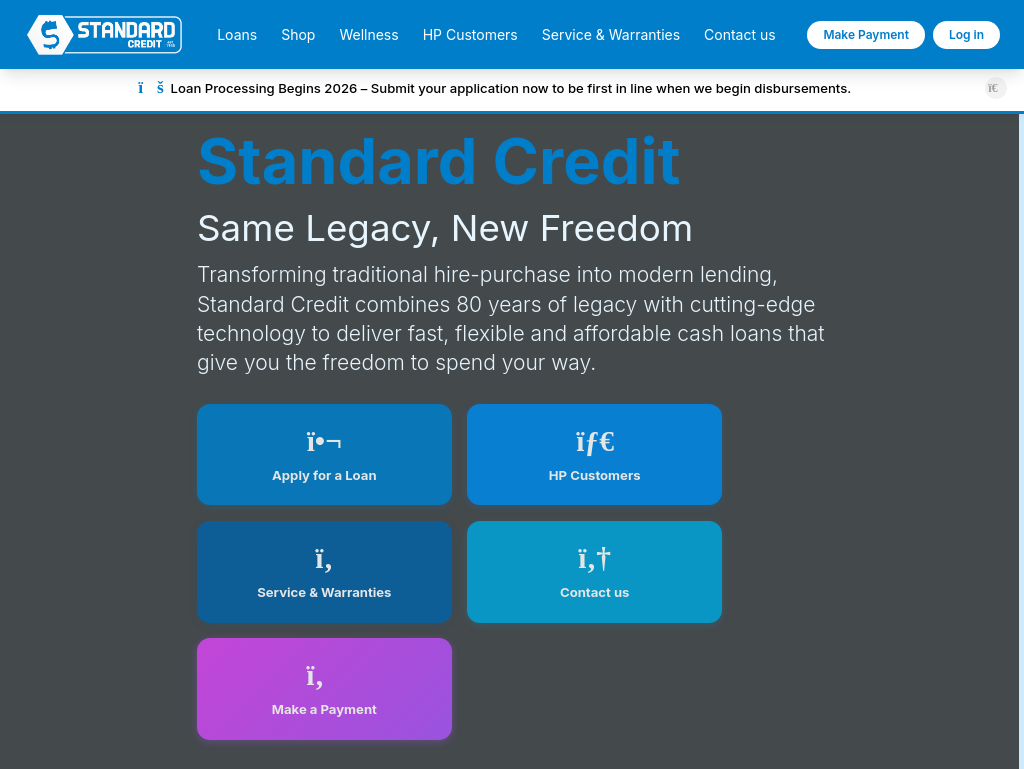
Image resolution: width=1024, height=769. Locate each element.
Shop (298, 35)
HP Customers (470, 35)
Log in (966, 34)
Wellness (368, 35)
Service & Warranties (611, 35)
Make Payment (866, 34)
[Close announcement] (995, 87)
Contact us (740, 35)
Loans (237, 35)
